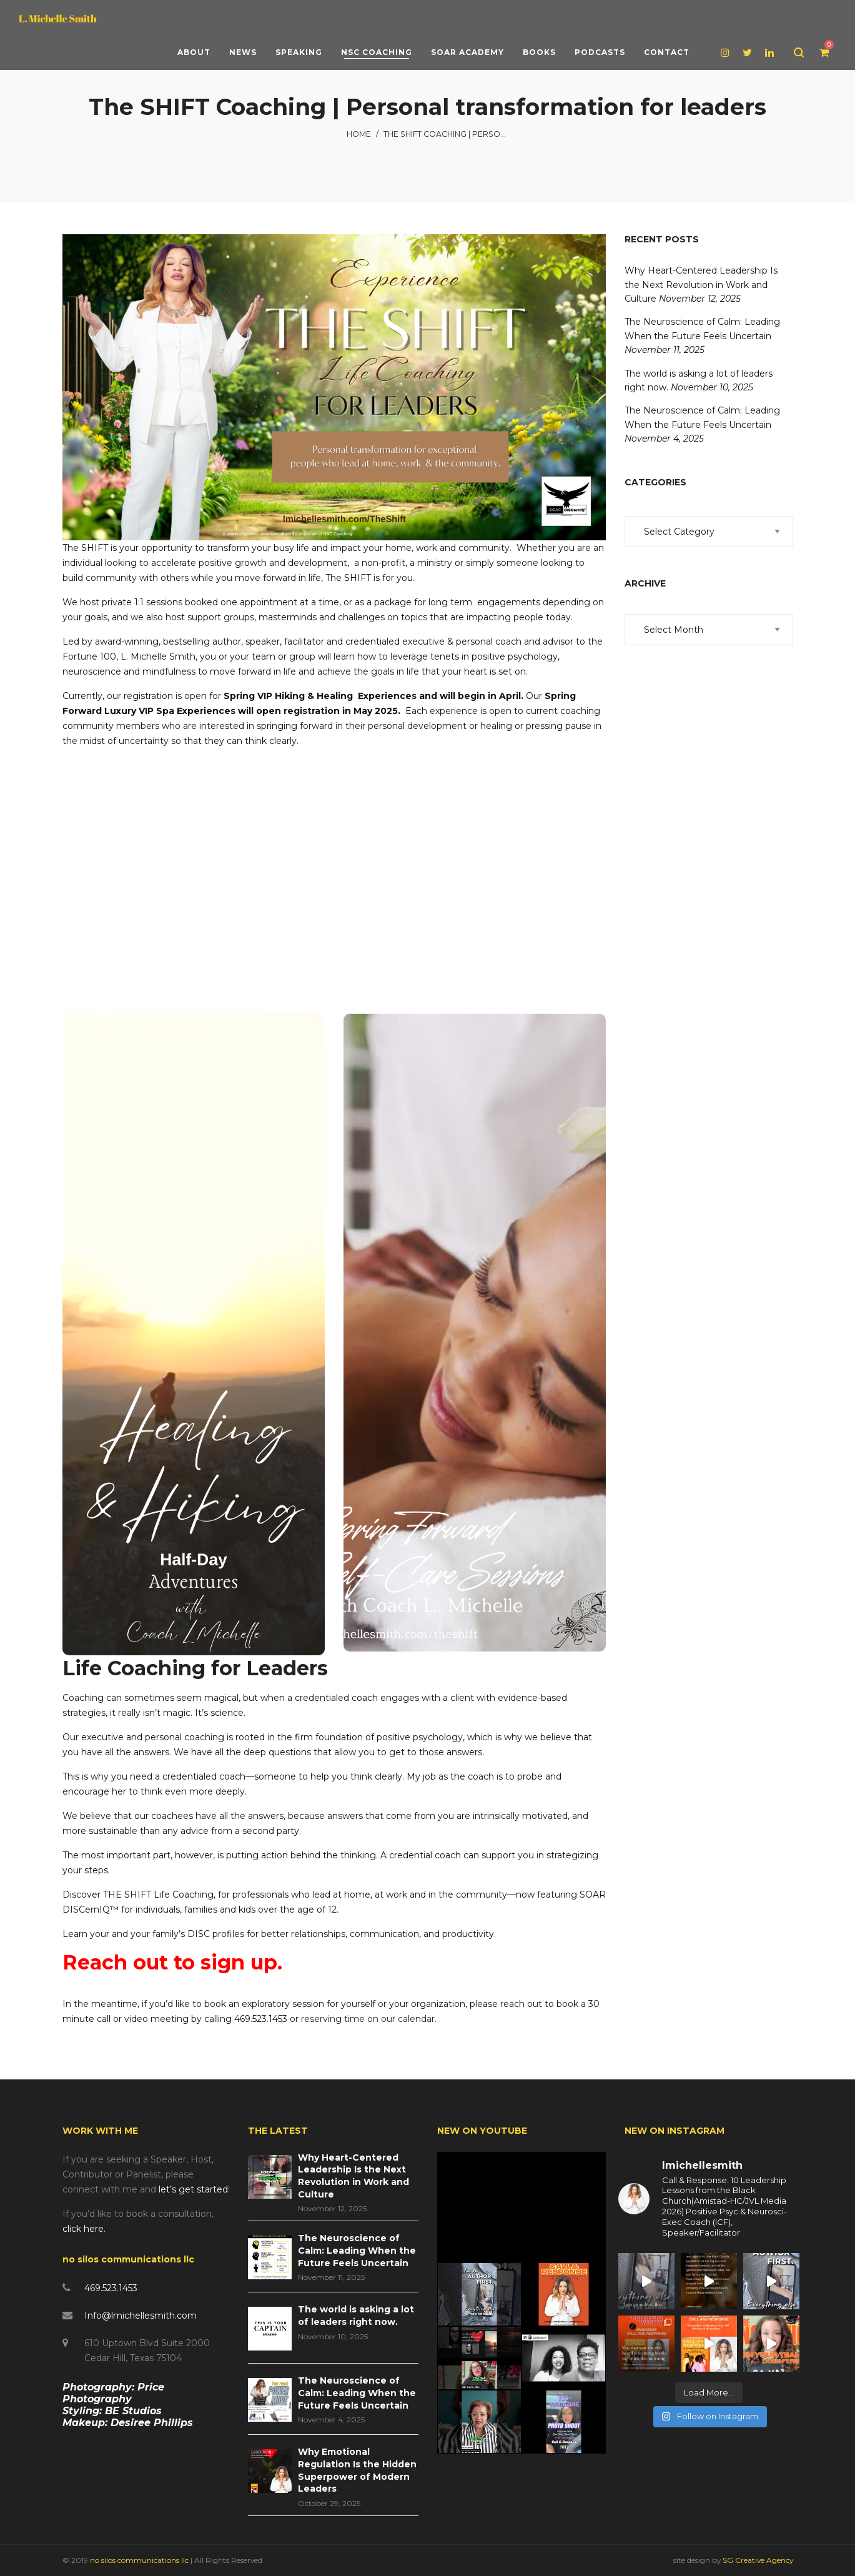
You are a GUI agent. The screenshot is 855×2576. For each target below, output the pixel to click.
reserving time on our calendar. (369, 2018)
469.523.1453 (110, 2288)
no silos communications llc (140, 2560)
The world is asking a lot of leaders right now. (356, 2315)
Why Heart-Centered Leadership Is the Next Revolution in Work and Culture (701, 284)
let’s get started (193, 2189)
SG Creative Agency (758, 2560)
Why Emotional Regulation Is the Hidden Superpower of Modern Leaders (357, 2470)
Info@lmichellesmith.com (140, 2315)
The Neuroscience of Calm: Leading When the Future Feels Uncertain (357, 2250)
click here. (84, 2228)
